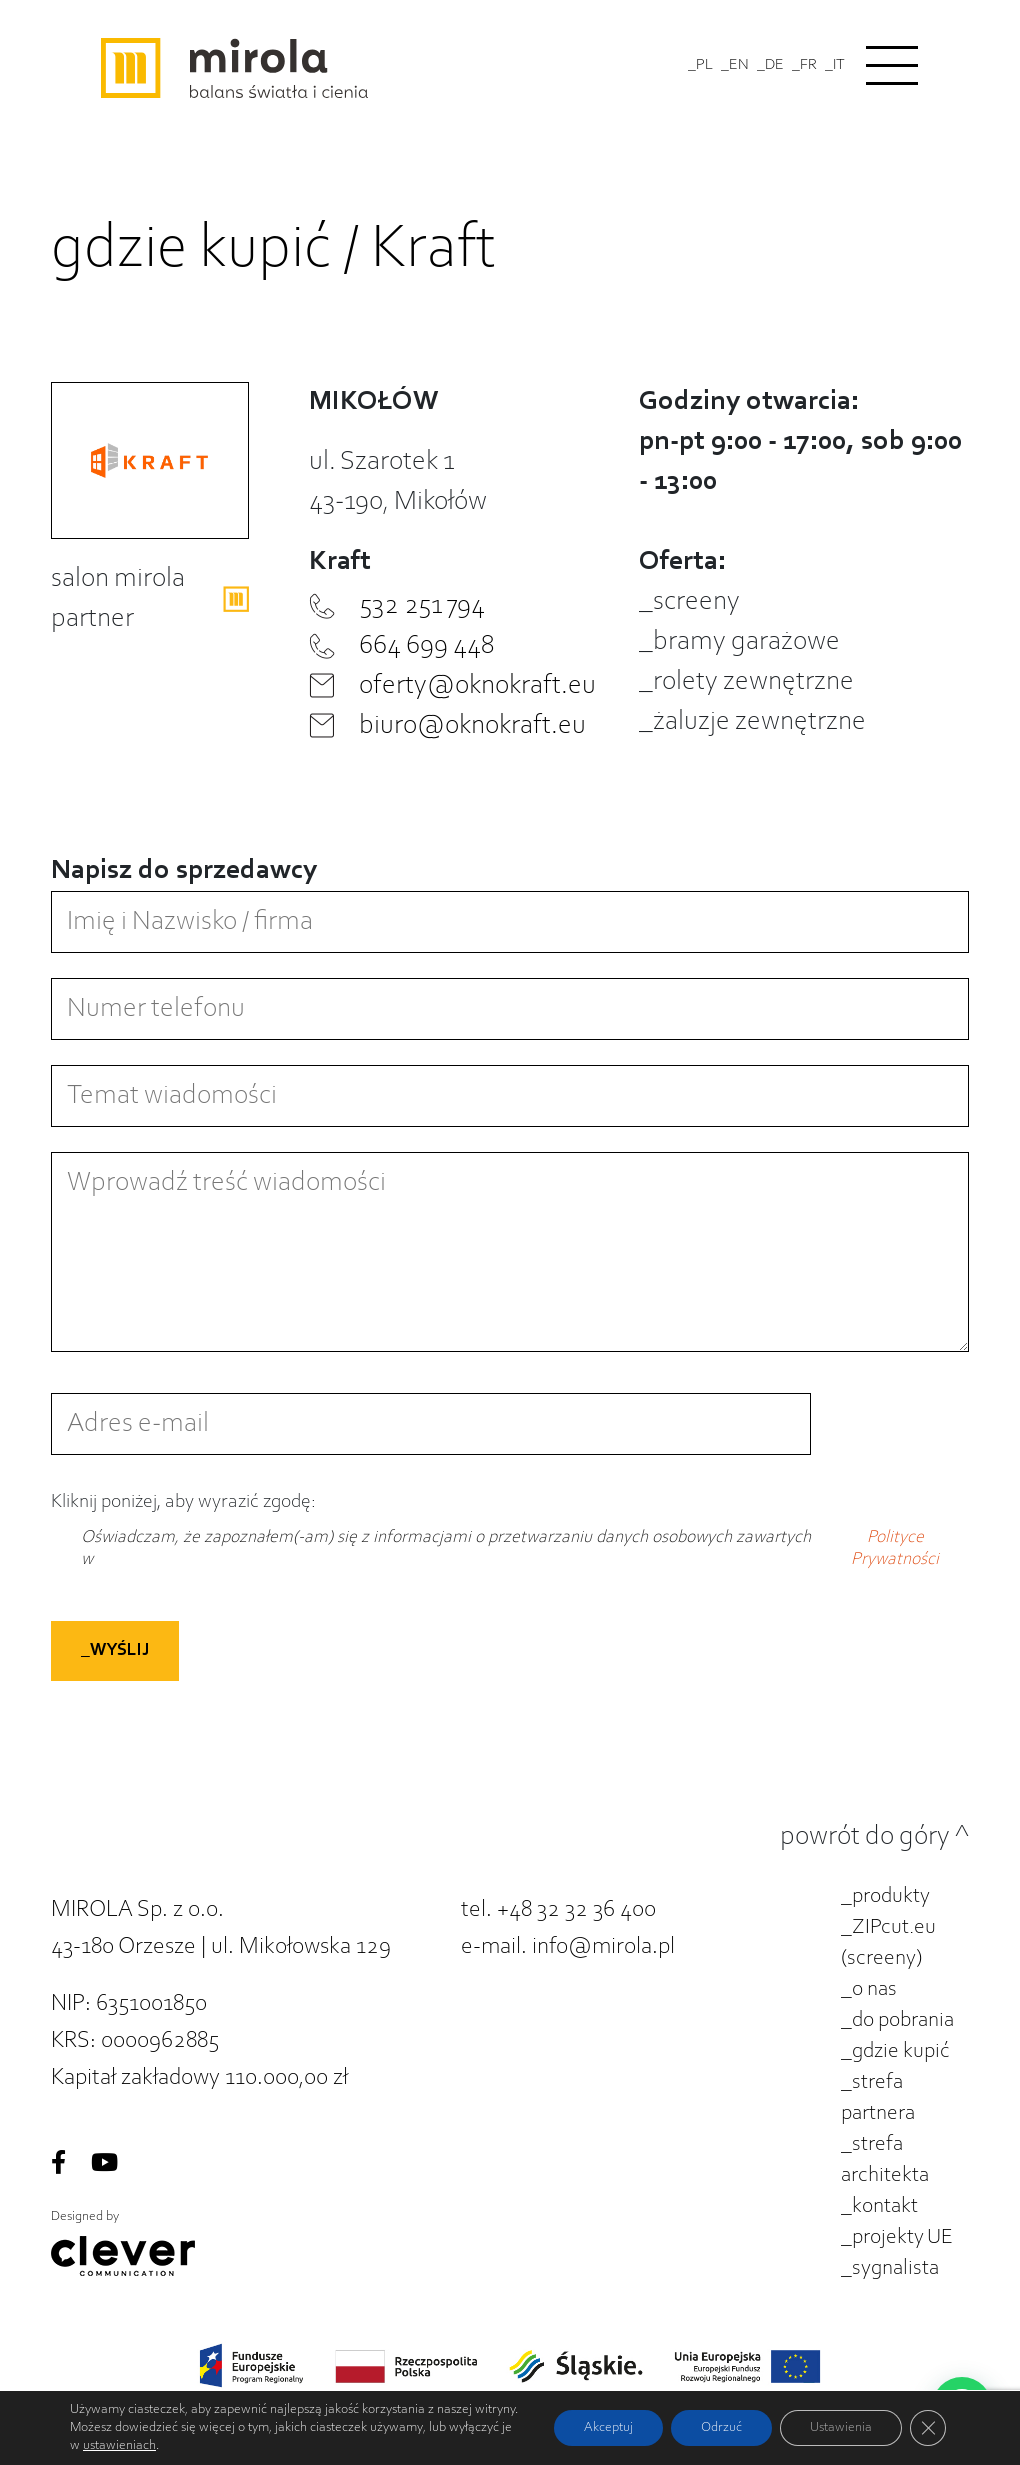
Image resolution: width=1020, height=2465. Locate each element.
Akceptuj (608, 2428)
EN (739, 65)
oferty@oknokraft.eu (477, 686)
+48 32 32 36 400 (576, 1910)
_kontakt (879, 2207)
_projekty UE (897, 2238)
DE (774, 65)
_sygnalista (890, 2269)
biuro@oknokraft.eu (472, 726)
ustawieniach (119, 2446)
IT (839, 65)
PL (704, 65)
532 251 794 (422, 606)
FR (808, 65)
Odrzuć (721, 2428)
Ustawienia (841, 2428)
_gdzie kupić (895, 2052)
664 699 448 (426, 646)
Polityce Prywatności (895, 1549)
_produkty (885, 1897)
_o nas (869, 1990)
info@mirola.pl (603, 1947)
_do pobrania (897, 2021)
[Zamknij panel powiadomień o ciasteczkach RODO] (928, 2428)
